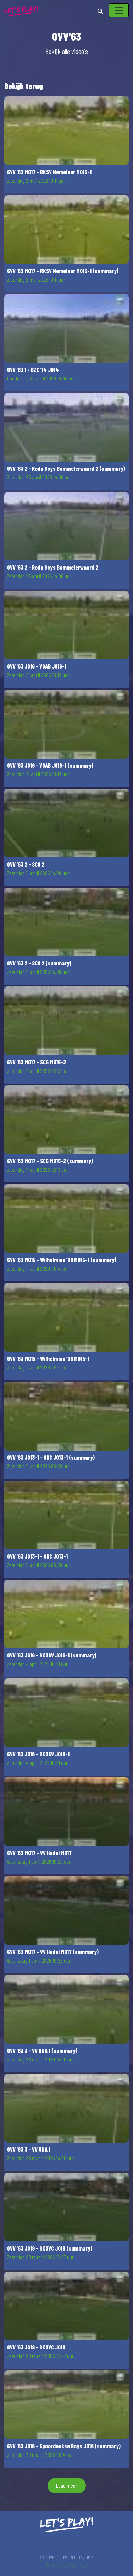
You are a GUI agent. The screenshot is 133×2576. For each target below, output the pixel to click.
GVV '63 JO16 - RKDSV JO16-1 (38, 1754)
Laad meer (66, 2485)
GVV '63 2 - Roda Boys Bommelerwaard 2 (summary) (66, 468)
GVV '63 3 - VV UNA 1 (28, 2149)
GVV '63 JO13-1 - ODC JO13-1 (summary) (51, 1457)
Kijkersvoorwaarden (66, 2564)
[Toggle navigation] (119, 10)
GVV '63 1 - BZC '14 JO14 (33, 369)
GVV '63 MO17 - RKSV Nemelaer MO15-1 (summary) (62, 270)
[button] (66, 144)
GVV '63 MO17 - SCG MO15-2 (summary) (50, 1160)
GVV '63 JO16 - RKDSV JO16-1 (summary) (51, 1655)
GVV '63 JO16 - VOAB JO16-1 (36, 666)
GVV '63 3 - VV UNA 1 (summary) (42, 2050)
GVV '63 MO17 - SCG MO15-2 (36, 1062)
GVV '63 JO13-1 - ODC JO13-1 (37, 1556)
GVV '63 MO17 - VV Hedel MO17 (39, 1852)
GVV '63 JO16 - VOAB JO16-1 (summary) (50, 765)
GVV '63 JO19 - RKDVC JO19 (36, 2347)
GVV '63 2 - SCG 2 (25, 864)
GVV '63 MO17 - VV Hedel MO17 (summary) (53, 1951)
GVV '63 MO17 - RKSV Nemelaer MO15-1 (49, 172)
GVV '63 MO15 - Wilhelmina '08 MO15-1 (48, 1358)
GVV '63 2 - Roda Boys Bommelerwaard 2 (52, 567)
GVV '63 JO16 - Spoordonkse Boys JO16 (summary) (64, 2446)
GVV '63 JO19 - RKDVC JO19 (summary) (49, 2248)
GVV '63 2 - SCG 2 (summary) (39, 963)
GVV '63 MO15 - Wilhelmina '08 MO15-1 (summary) (61, 1259)
